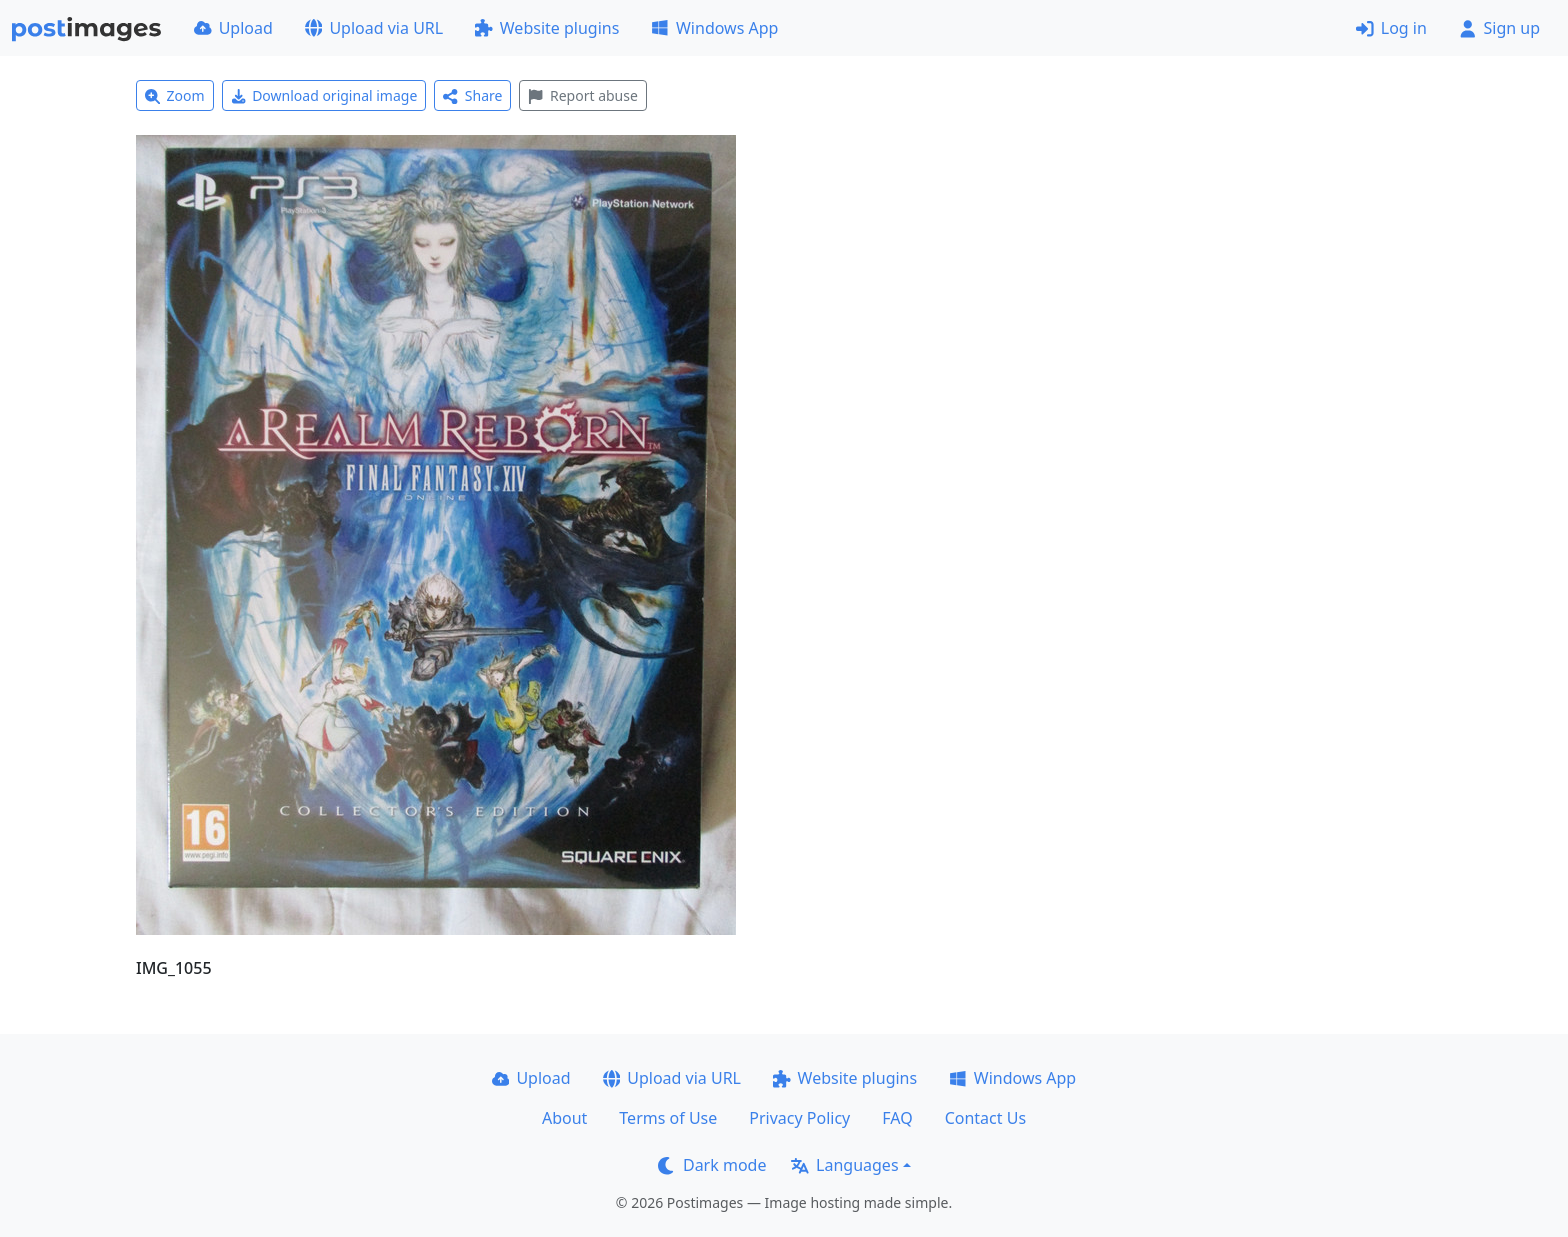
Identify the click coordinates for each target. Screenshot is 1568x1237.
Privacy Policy (799, 1118)
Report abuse (582, 95)
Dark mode (712, 1165)
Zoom (175, 95)
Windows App (714, 28)
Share (472, 95)
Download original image (324, 95)
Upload (233, 28)
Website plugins (547, 28)
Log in (1391, 28)
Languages (844, 1165)
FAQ (897, 1118)
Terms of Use (668, 1118)
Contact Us (985, 1118)
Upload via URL (374, 28)
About (564, 1118)
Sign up (1499, 28)
